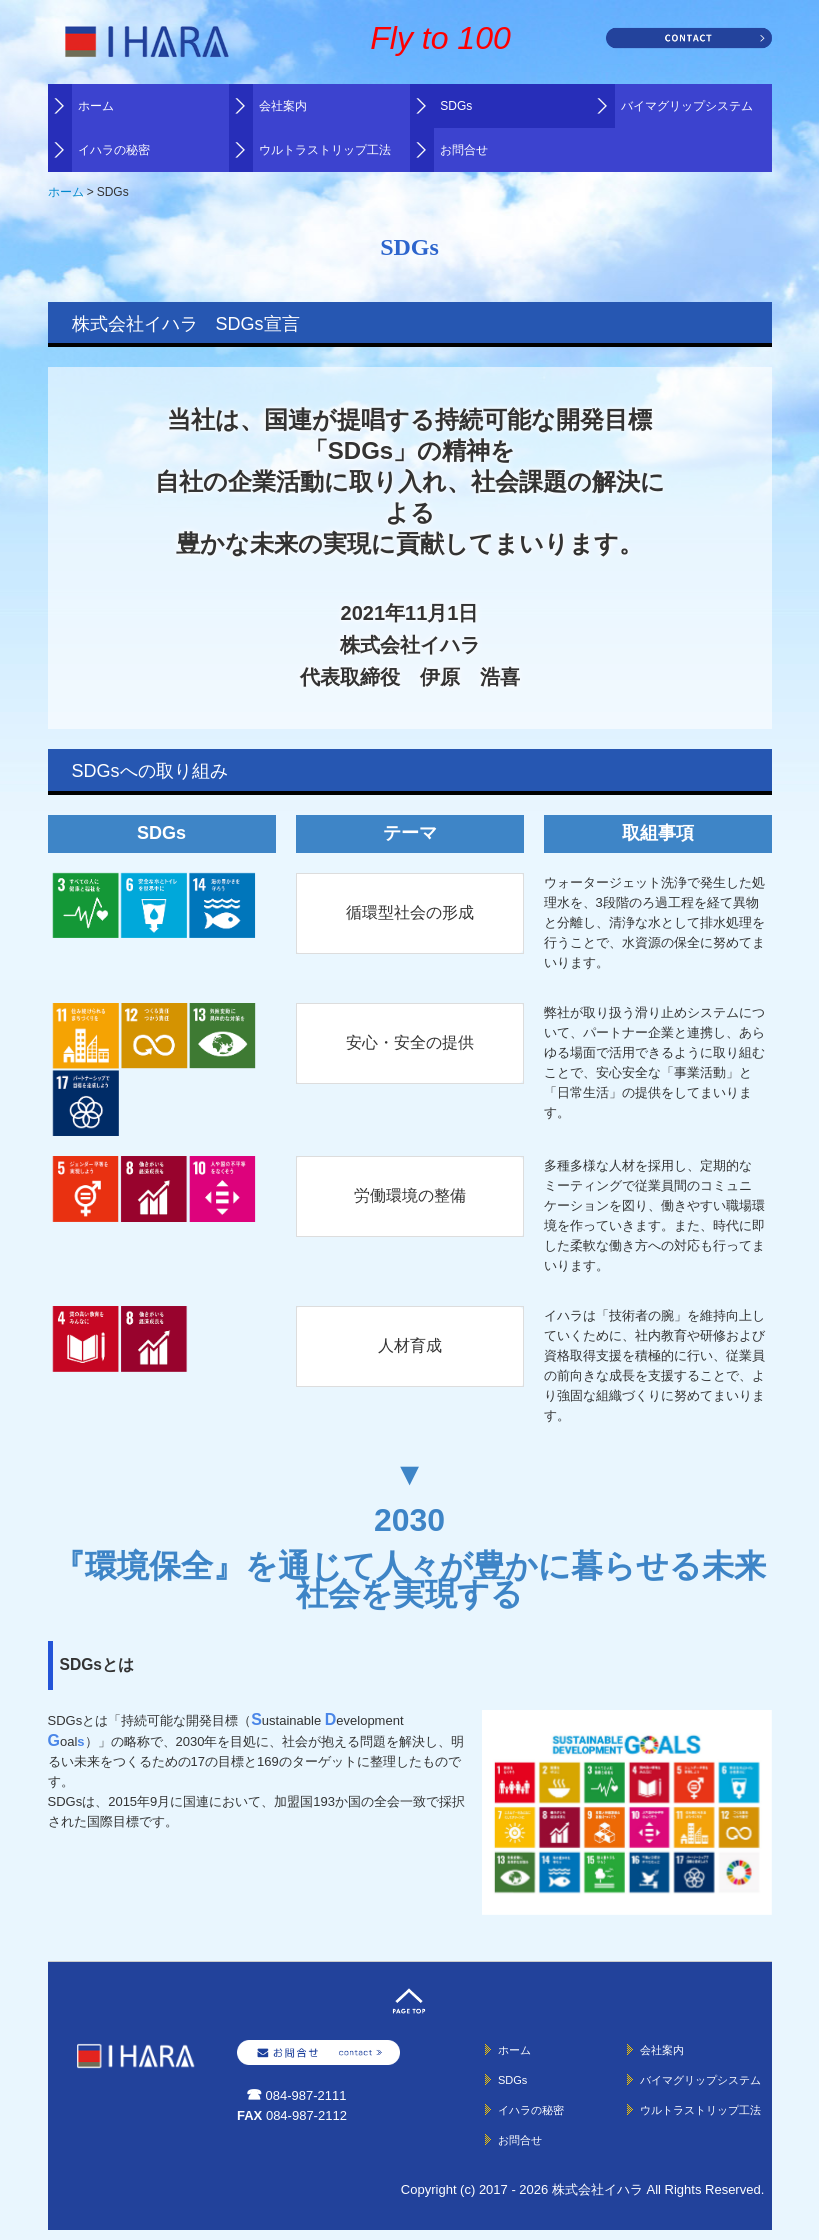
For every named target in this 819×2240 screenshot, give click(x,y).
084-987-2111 (306, 2095)
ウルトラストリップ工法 (325, 150)
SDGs (456, 106)
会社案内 (283, 106)
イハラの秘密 (114, 150)
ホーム (96, 106)
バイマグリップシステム (687, 106)
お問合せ (464, 150)
